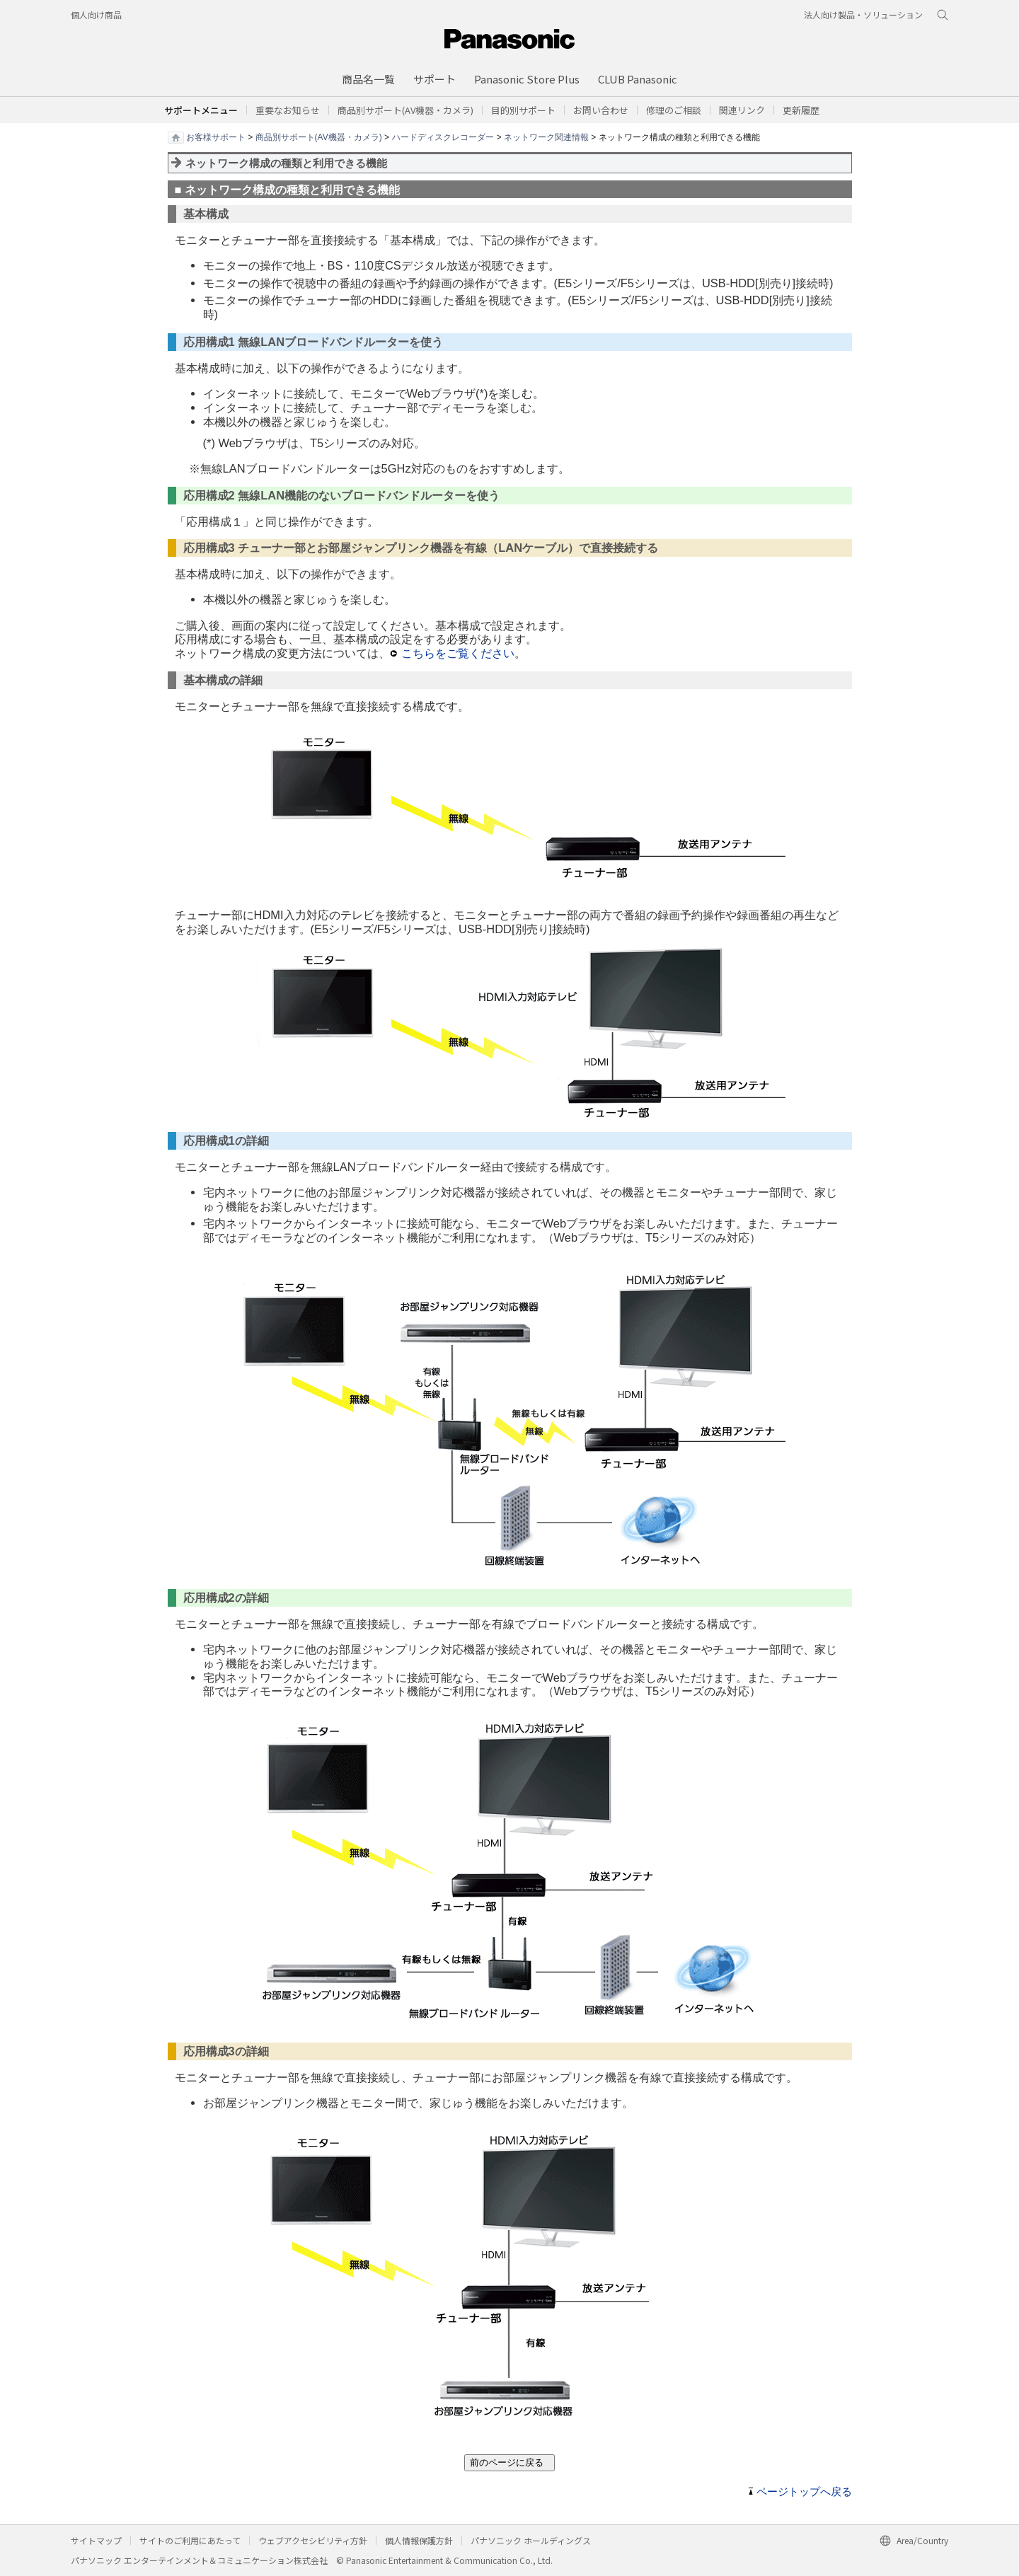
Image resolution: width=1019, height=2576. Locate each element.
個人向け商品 (96, 14)
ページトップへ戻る (804, 2491)
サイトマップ (96, 2540)
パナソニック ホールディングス (531, 2540)
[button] (523, 110)
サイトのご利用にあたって (190, 2540)
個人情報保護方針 (419, 2540)
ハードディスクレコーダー (443, 136)
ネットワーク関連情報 (546, 136)
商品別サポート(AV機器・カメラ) (318, 136)
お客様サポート (216, 136)
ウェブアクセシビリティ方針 (312, 2540)
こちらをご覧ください (457, 653)
